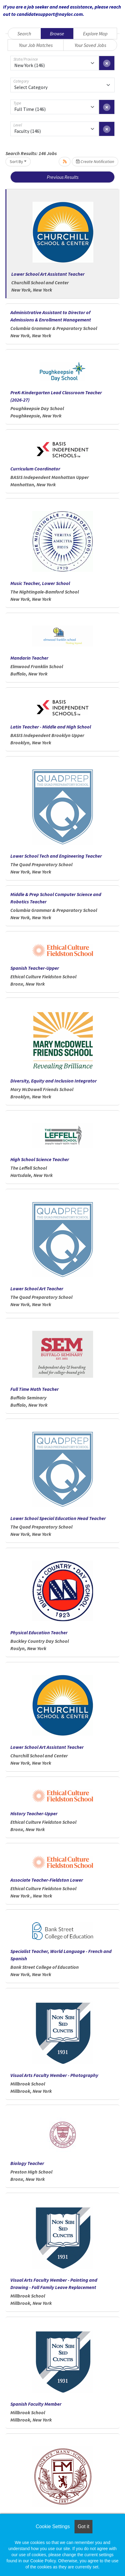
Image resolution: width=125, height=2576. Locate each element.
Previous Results (62, 177)
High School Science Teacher (39, 1159)
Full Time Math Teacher (34, 1389)
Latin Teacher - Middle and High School (50, 727)
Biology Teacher (27, 2163)
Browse (57, 33)
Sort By (16, 161)
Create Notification (95, 161)
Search (24, 33)
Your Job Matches (36, 45)
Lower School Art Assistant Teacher (48, 274)
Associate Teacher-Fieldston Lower (46, 1880)
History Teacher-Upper (33, 1813)
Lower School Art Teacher (36, 1288)
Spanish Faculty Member (35, 2404)
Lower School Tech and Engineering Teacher (56, 856)
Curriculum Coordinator (35, 469)
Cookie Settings (53, 2526)
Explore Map (95, 33)
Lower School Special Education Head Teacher (58, 1518)
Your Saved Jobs (90, 45)
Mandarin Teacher (29, 658)
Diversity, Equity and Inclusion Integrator (53, 1081)
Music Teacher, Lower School (40, 583)
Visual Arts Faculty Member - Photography (54, 2075)
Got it (83, 2526)
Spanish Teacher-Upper (34, 968)
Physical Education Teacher (39, 1632)
